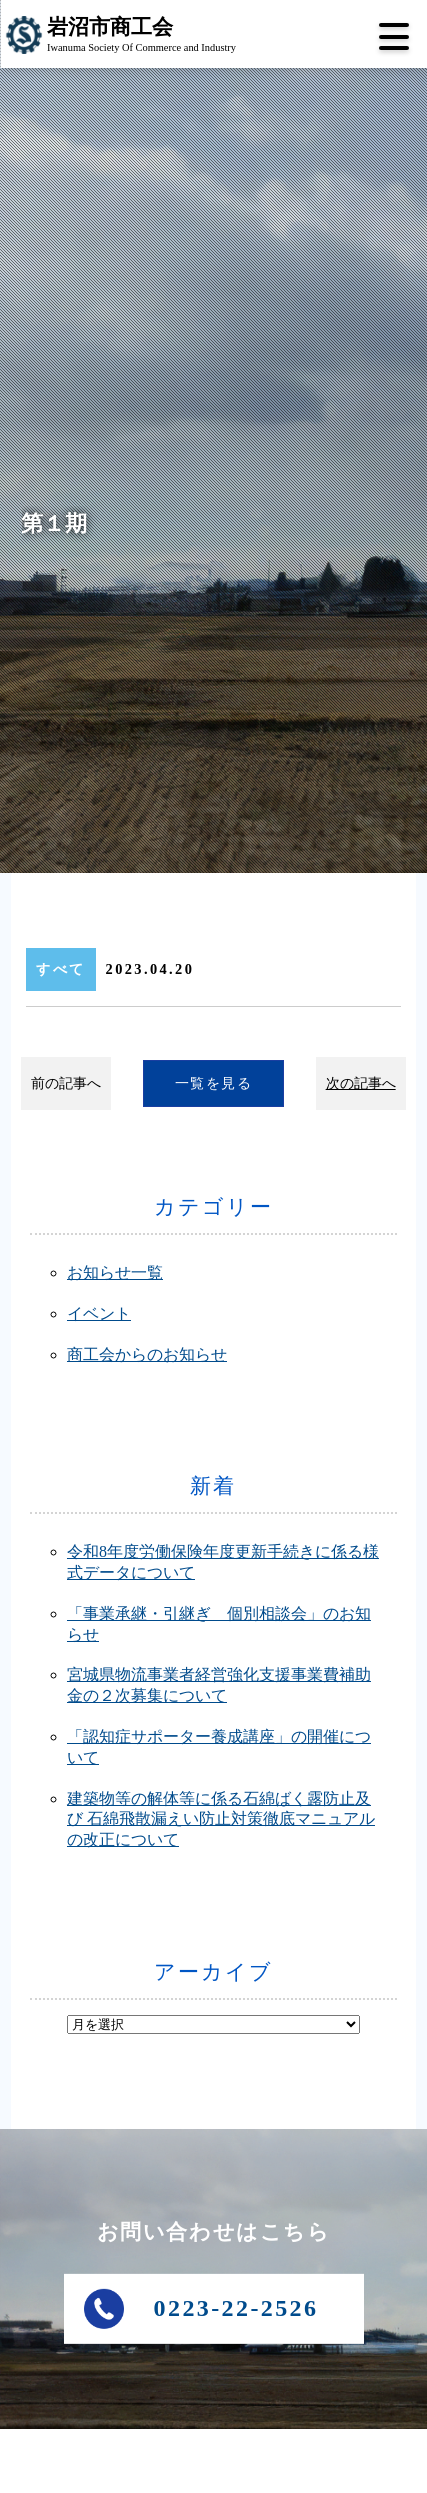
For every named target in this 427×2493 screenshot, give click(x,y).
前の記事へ (66, 1083)
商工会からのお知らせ (147, 1354)
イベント (99, 1313)
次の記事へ (361, 1083)
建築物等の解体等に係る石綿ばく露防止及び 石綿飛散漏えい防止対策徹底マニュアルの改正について (221, 1819)
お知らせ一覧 (115, 1272)
